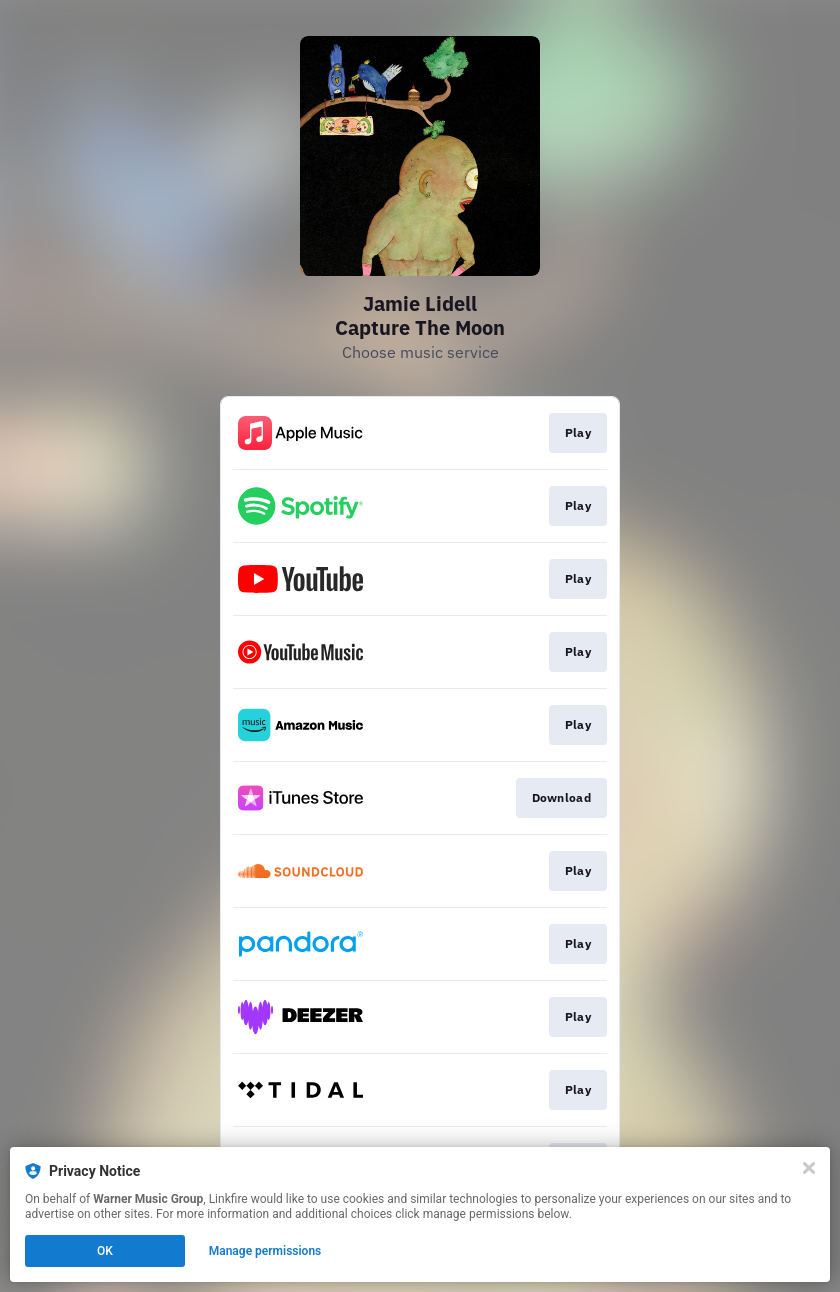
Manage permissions (265, 1251)
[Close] (809, 1168)
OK (105, 1251)
